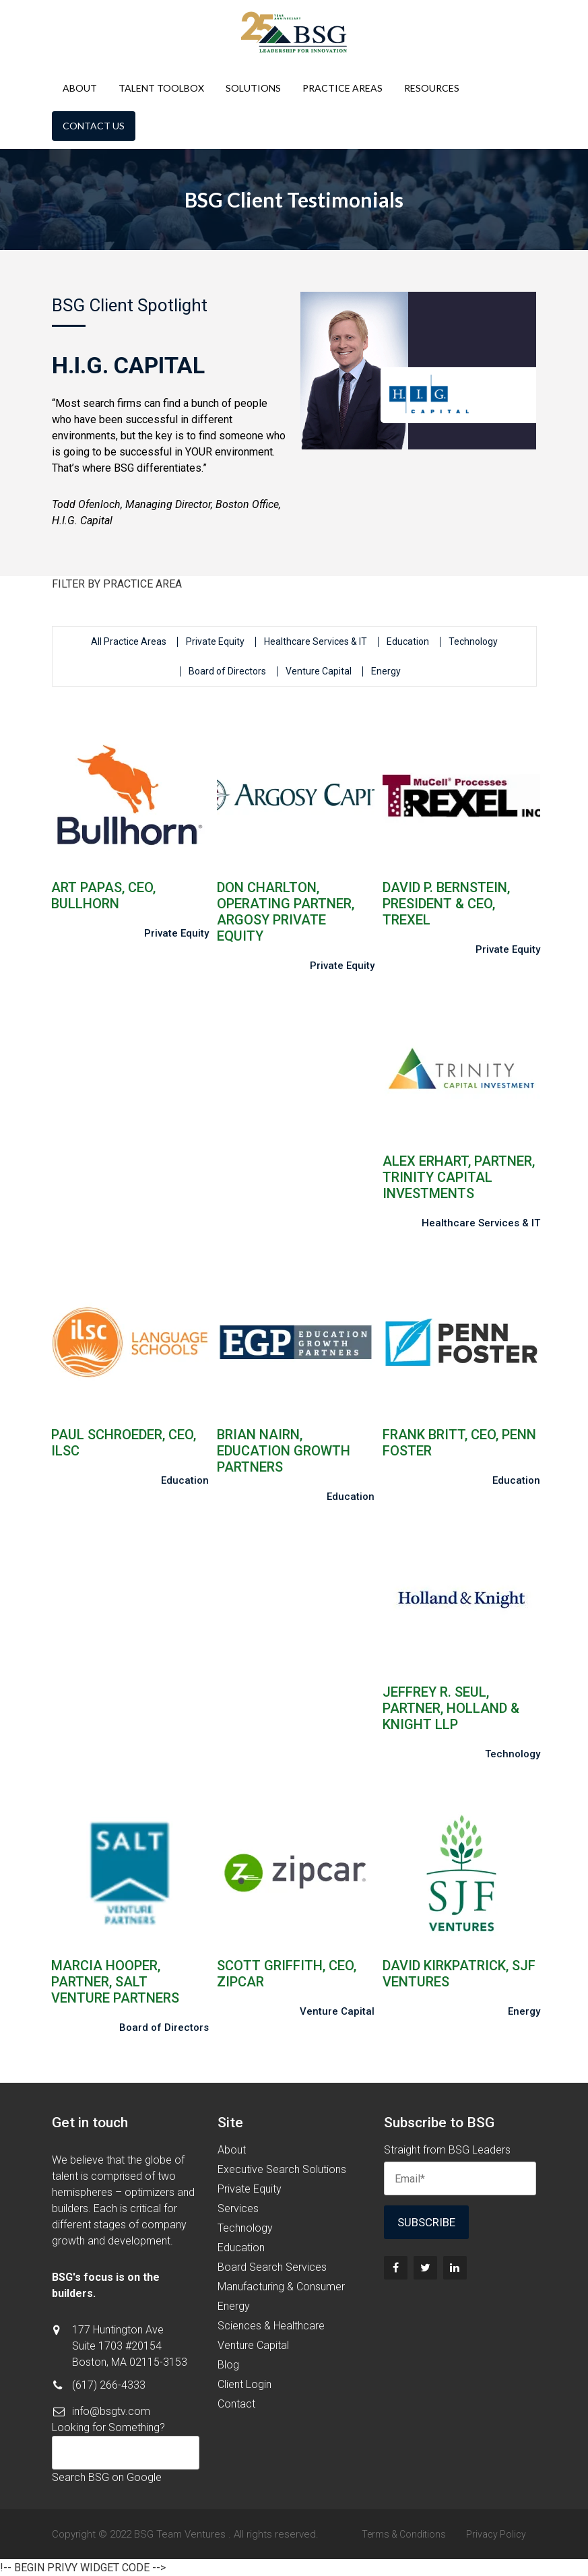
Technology (473, 642)
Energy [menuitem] (234, 2306)
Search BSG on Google (107, 2477)
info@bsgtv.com (111, 2411)
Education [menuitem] (241, 2247)
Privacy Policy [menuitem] (496, 2534)
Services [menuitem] (238, 2208)
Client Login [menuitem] (244, 2384)
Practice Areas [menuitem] (342, 88)
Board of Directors (227, 671)
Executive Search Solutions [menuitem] (282, 2169)
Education (408, 642)
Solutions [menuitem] (253, 88)
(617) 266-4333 (108, 2385)
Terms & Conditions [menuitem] (404, 2534)
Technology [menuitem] (245, 2228)
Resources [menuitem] (431, 88)
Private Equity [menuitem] (250, 2188)
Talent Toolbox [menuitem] (161, 88)
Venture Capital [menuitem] (253, 2345)
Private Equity (215, 642)
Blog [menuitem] (228, 2364)
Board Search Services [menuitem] (272, 2267)
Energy (386, 671)
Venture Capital (319, 671)
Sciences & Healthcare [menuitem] (271, 2325)
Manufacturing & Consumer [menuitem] (281, 2286)
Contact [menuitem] (236, 2403)
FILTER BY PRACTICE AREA (117, 583)
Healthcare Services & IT (315, 642)
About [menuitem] (80, 88)
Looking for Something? (108, 2427)
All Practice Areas (128, 642)
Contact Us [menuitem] (94, 125)
